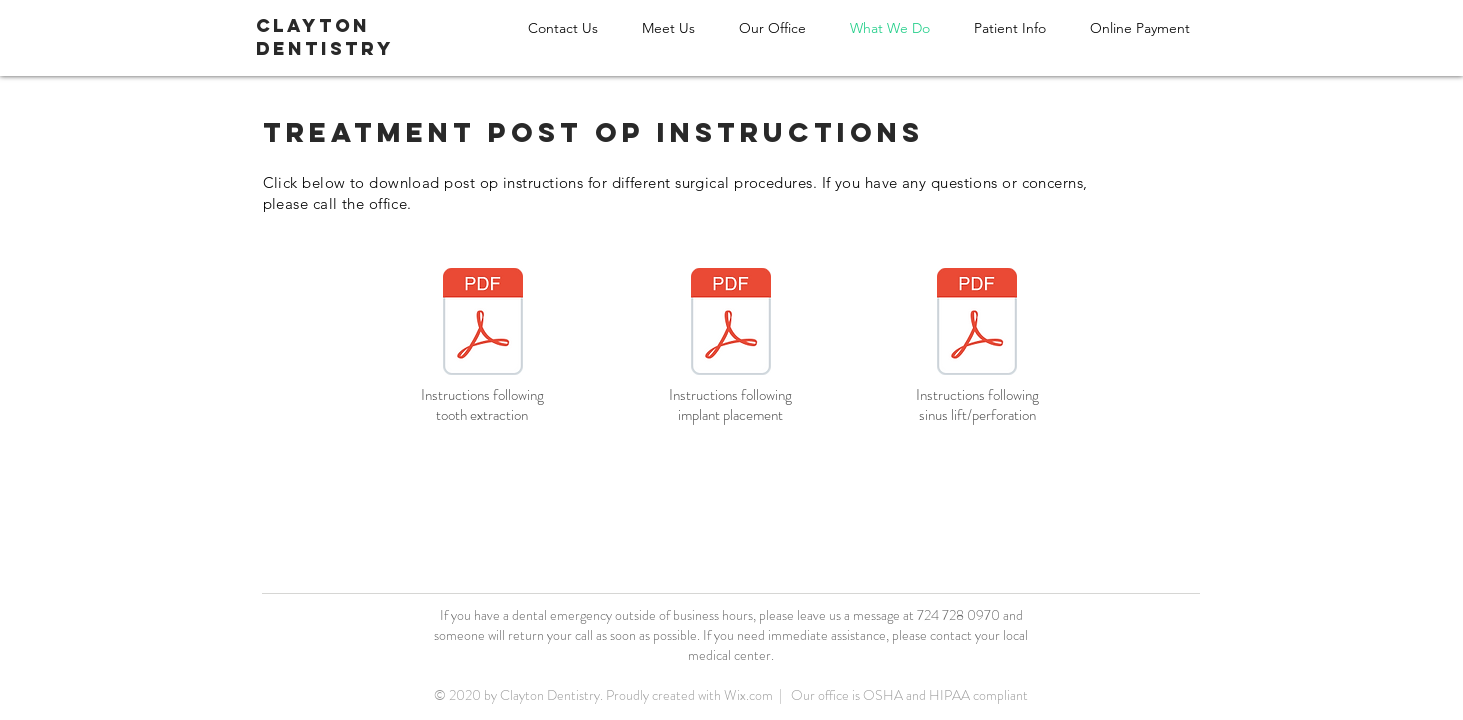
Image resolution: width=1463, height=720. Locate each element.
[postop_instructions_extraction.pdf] (483, 324)
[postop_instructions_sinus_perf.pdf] (977, 324)
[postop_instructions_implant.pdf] (731, 324)
